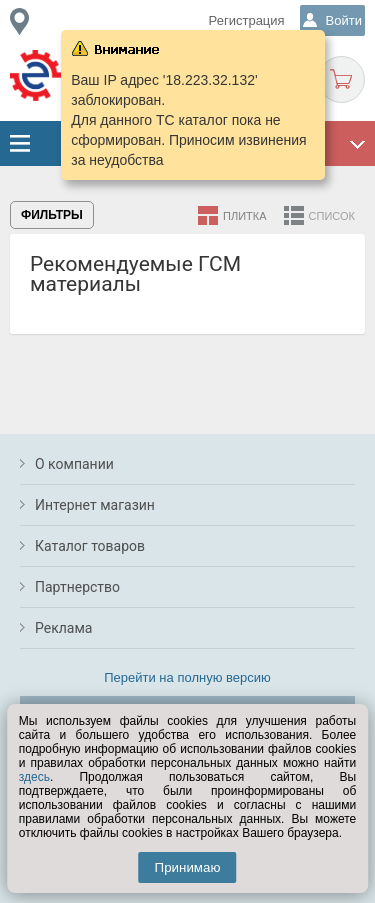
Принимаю (188, 867)
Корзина (341, 79)
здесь (34, 777)
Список (332, 216)
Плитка (245, 216)
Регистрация (247, 20)
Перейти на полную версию (187, 677)
